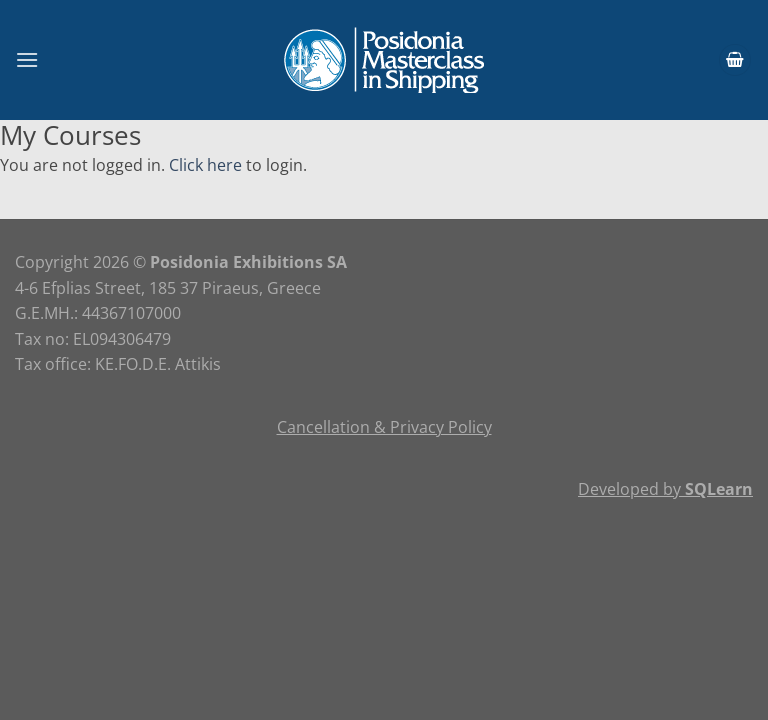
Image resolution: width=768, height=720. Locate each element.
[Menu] (27, 59)
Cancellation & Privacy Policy (384, 427)
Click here (205, 165)
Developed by (665, 489)
